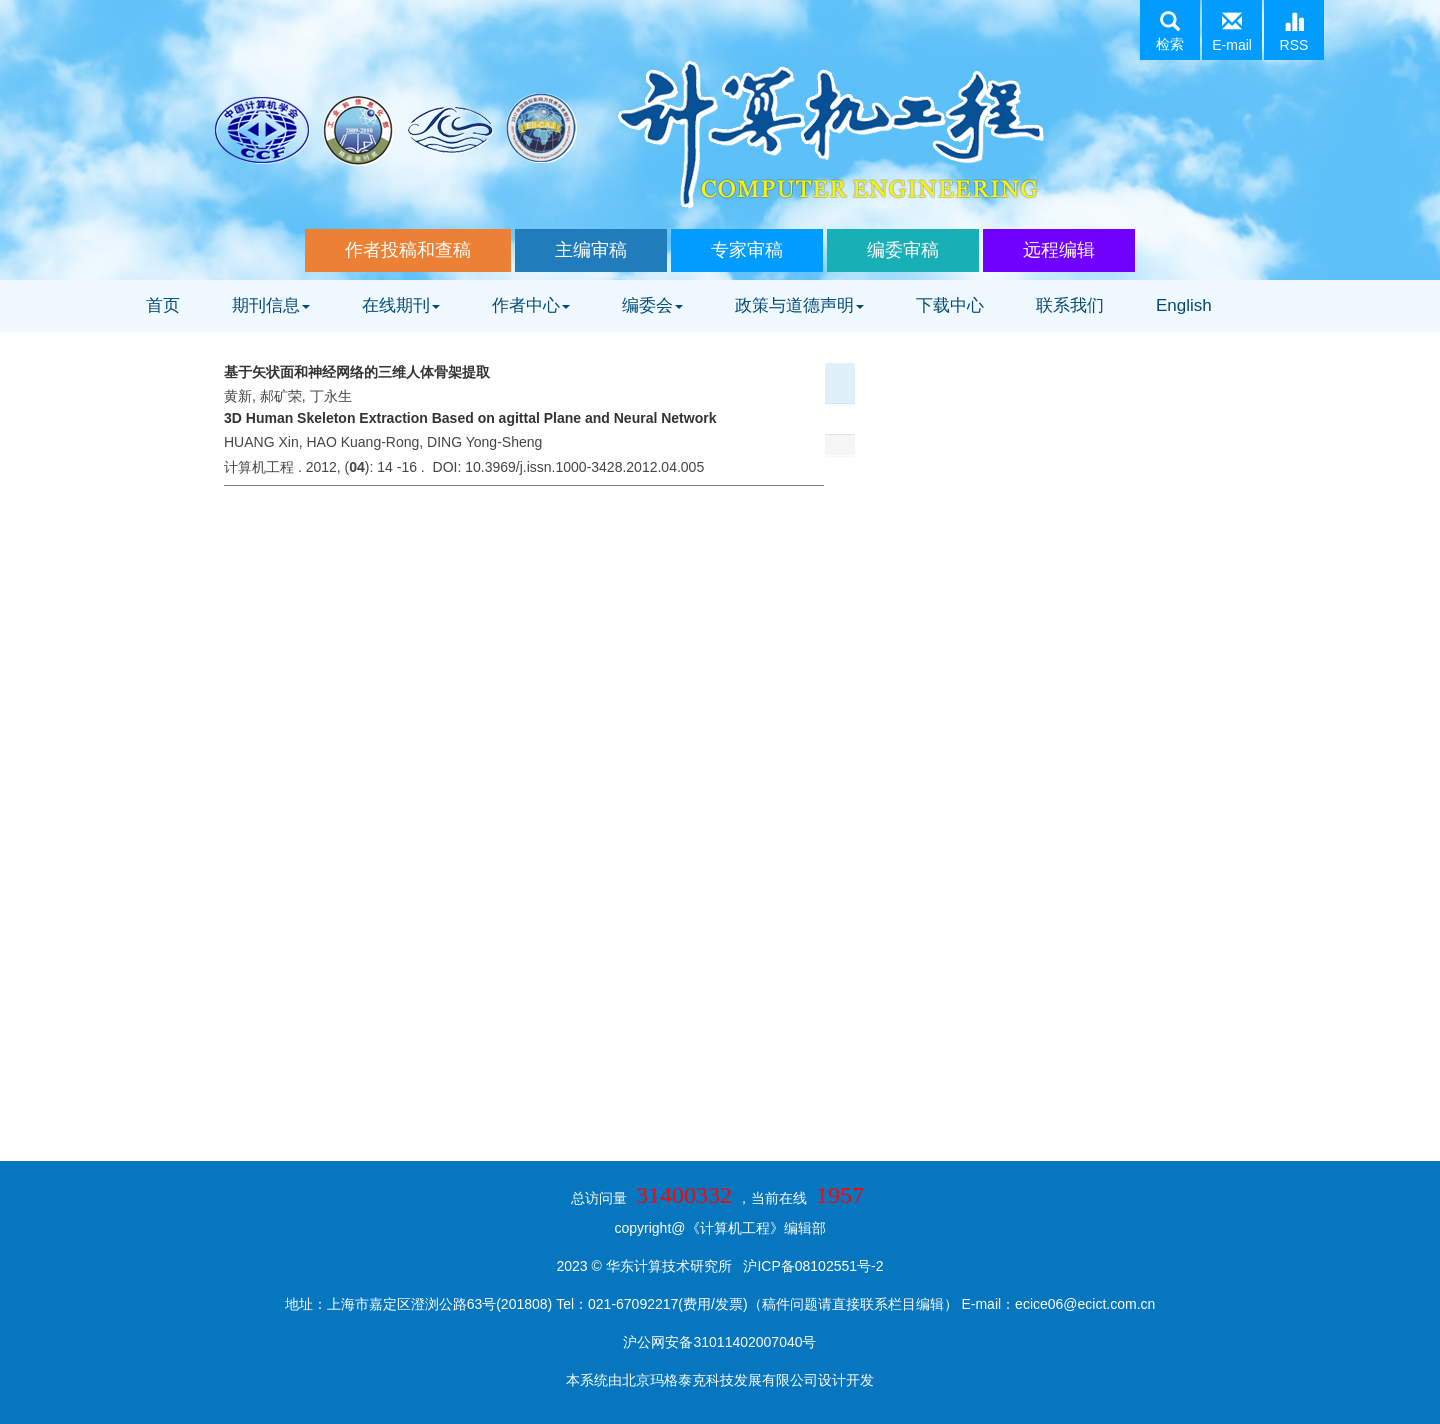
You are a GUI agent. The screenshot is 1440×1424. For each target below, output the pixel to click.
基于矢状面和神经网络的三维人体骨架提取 (357, 372)
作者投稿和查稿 (408, 250)
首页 (163, 305)
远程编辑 (1059, 250)
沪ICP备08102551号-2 (813, 1266)
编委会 (652, 305)
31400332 (684, 1195)
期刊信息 (271, 305)
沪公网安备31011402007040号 (719, 1342)
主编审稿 (591, 250)
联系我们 (1070, 305)
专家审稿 (747, 250)
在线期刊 (401, 305)
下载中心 (950, 305)
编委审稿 (903, 250)
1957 (840, 1195)
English (1184, 305)
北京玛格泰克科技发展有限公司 (720, 1380)
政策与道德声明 (799, 305)
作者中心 (531, 305)
